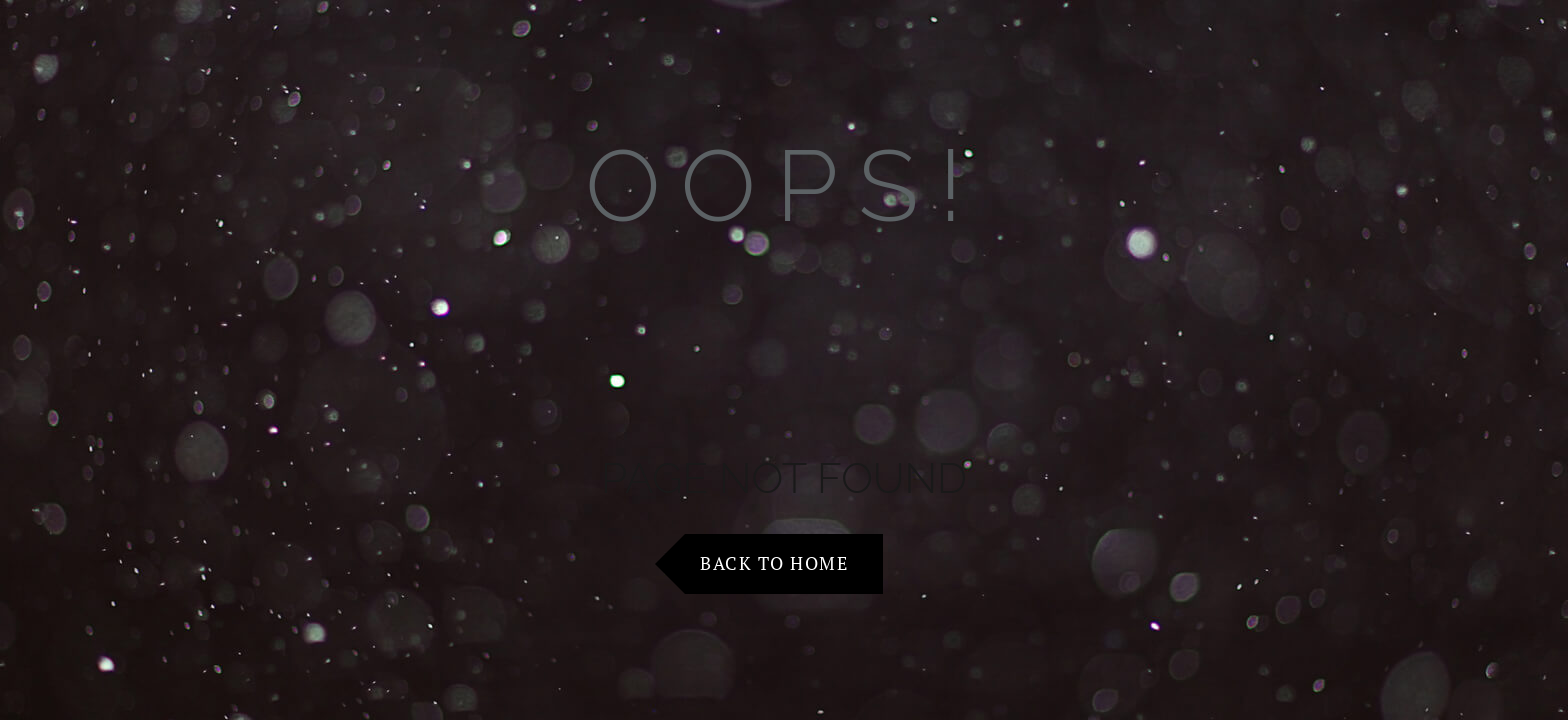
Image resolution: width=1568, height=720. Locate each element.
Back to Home (774, 563)
